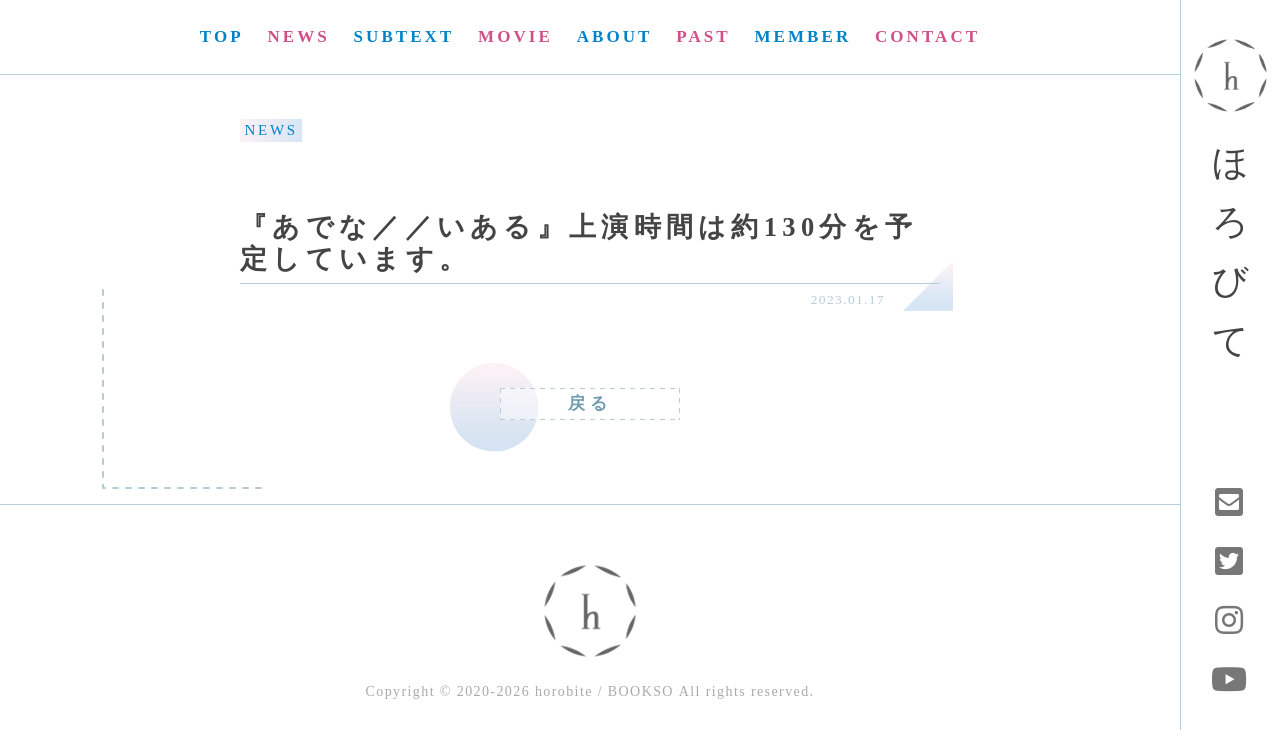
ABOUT (615, 36)
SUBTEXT (404, 36)
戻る (590, 403)
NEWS (298, 36)
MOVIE (515, 36)
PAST (703, 36)
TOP (222, 36)
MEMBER (802, 36)
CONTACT (927, 36)
